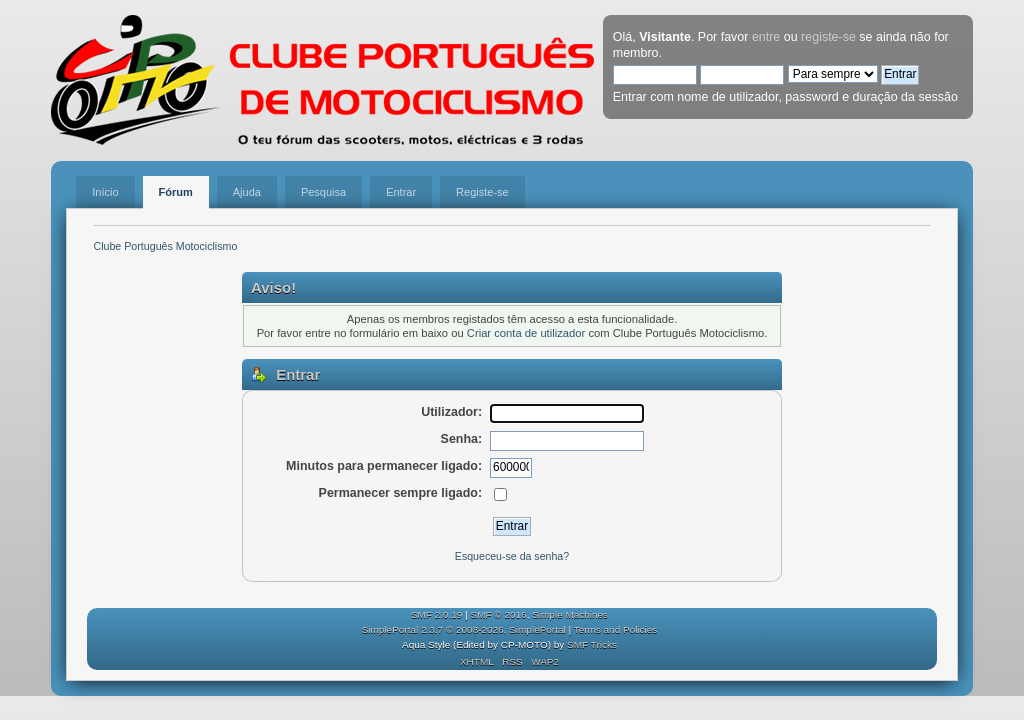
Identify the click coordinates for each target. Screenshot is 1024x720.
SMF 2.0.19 (437, 614)
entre (766, 37)
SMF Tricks (592, 644)
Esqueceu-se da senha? (512, 556)
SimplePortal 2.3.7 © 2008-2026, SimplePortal (464, 629)
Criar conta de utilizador (526, 333)
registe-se (828, 37)
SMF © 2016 (499, 614)
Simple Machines (570, 614)
